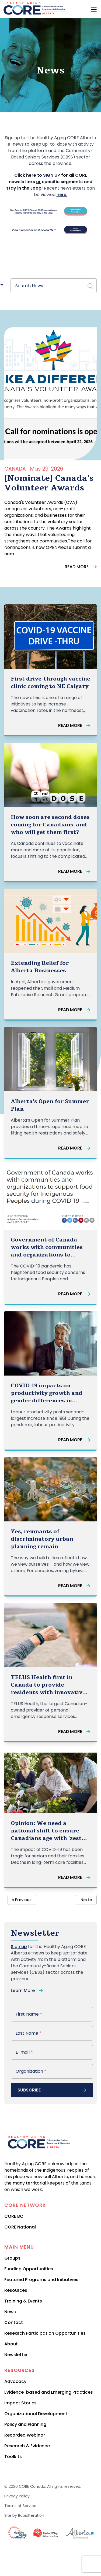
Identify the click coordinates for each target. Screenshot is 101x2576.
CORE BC (13, 2216)
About (11, 2344)
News (10, 2312)
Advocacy (15, 2381)
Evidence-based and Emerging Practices (48, 2392)
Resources (15, 2290)
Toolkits (13, 2456)
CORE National (20, 2227)
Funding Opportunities (28, 2269)
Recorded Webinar (24, 2435)
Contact (13, 2322)
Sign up (19, 1946)
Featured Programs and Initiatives (41, 2279)
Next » (86, 1899)
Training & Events (23, 2301)
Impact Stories (20, 2403)
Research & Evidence (27, 2446)
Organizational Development (35, 2414)
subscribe (52, 2090)
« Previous (22, 1899)
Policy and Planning (25, 2424)
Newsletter (16, 2355)
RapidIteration (31, 2515)
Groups (12, 2258)
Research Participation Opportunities (45, 2333)
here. (62, 194)
